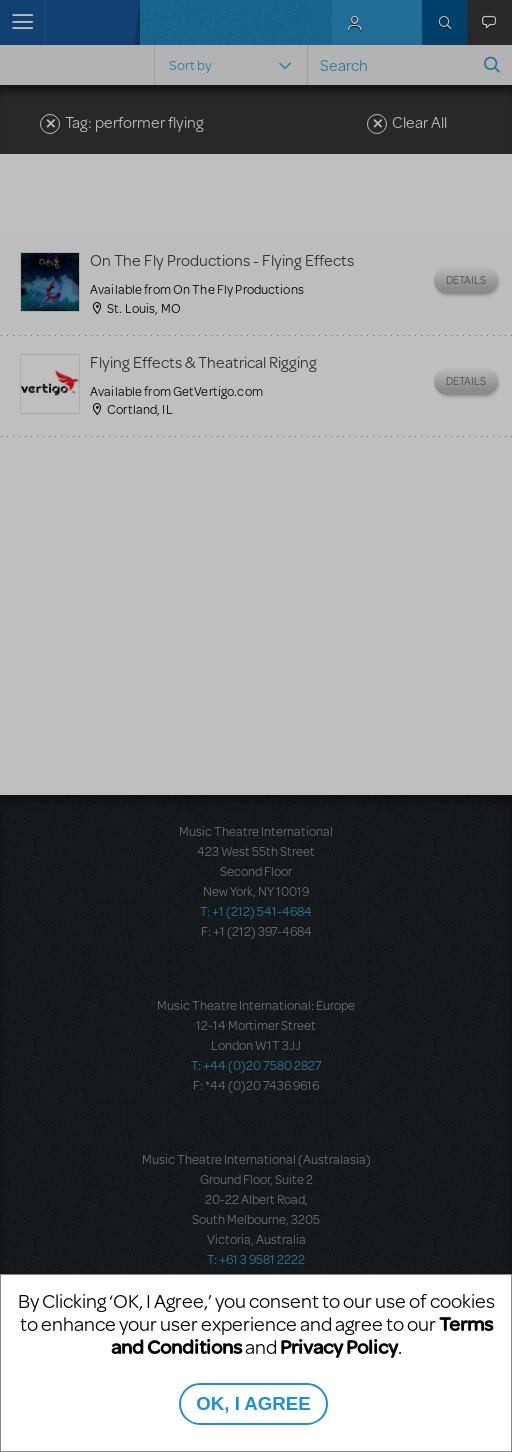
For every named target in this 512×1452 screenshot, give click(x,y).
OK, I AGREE (253, 1403)
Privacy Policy (339, 1346)
